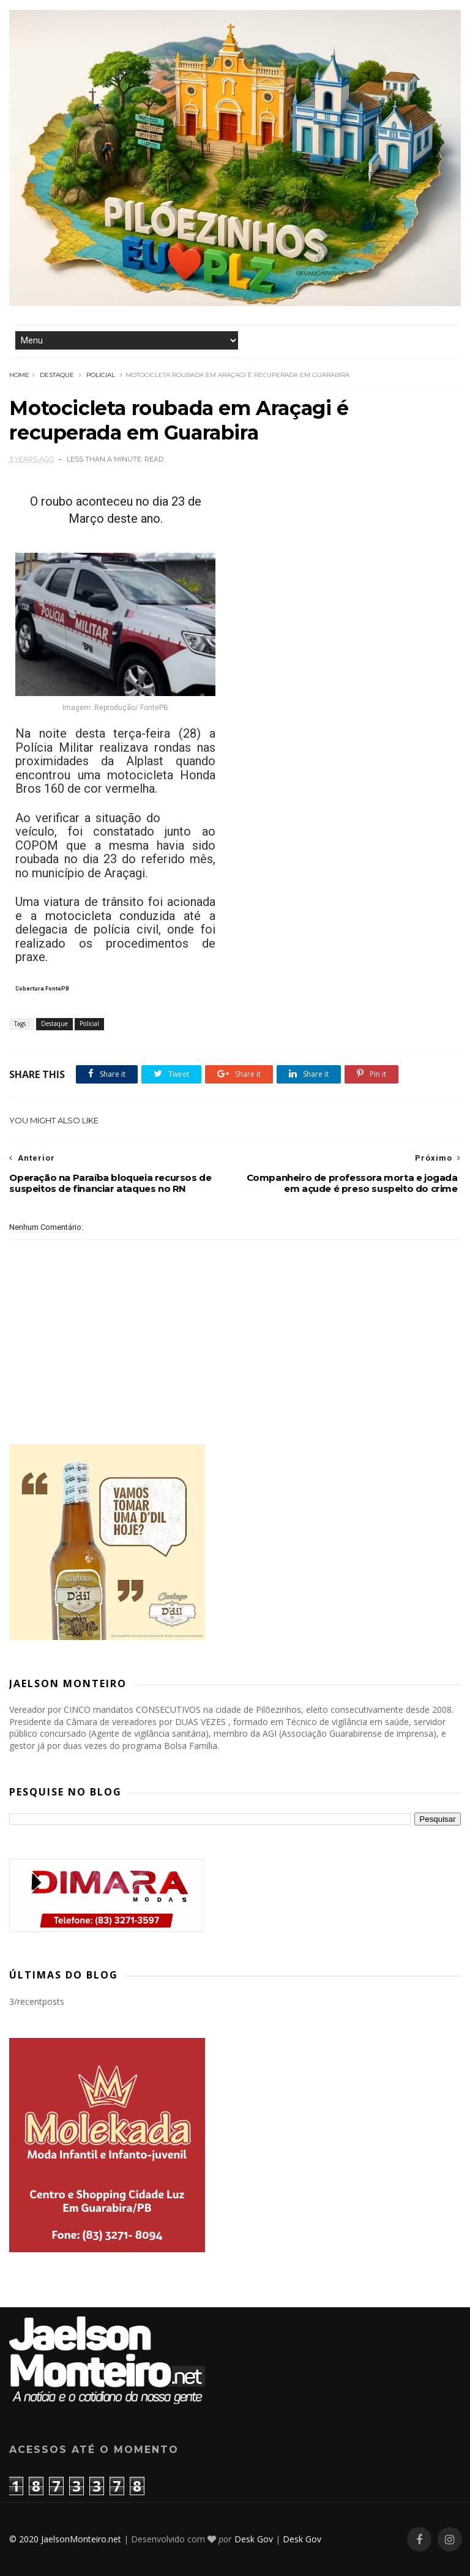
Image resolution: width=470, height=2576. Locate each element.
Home (19, 375)
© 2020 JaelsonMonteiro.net (65, 2539)
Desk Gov (253, 2539)
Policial (100, 375)
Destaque (57, 375)
